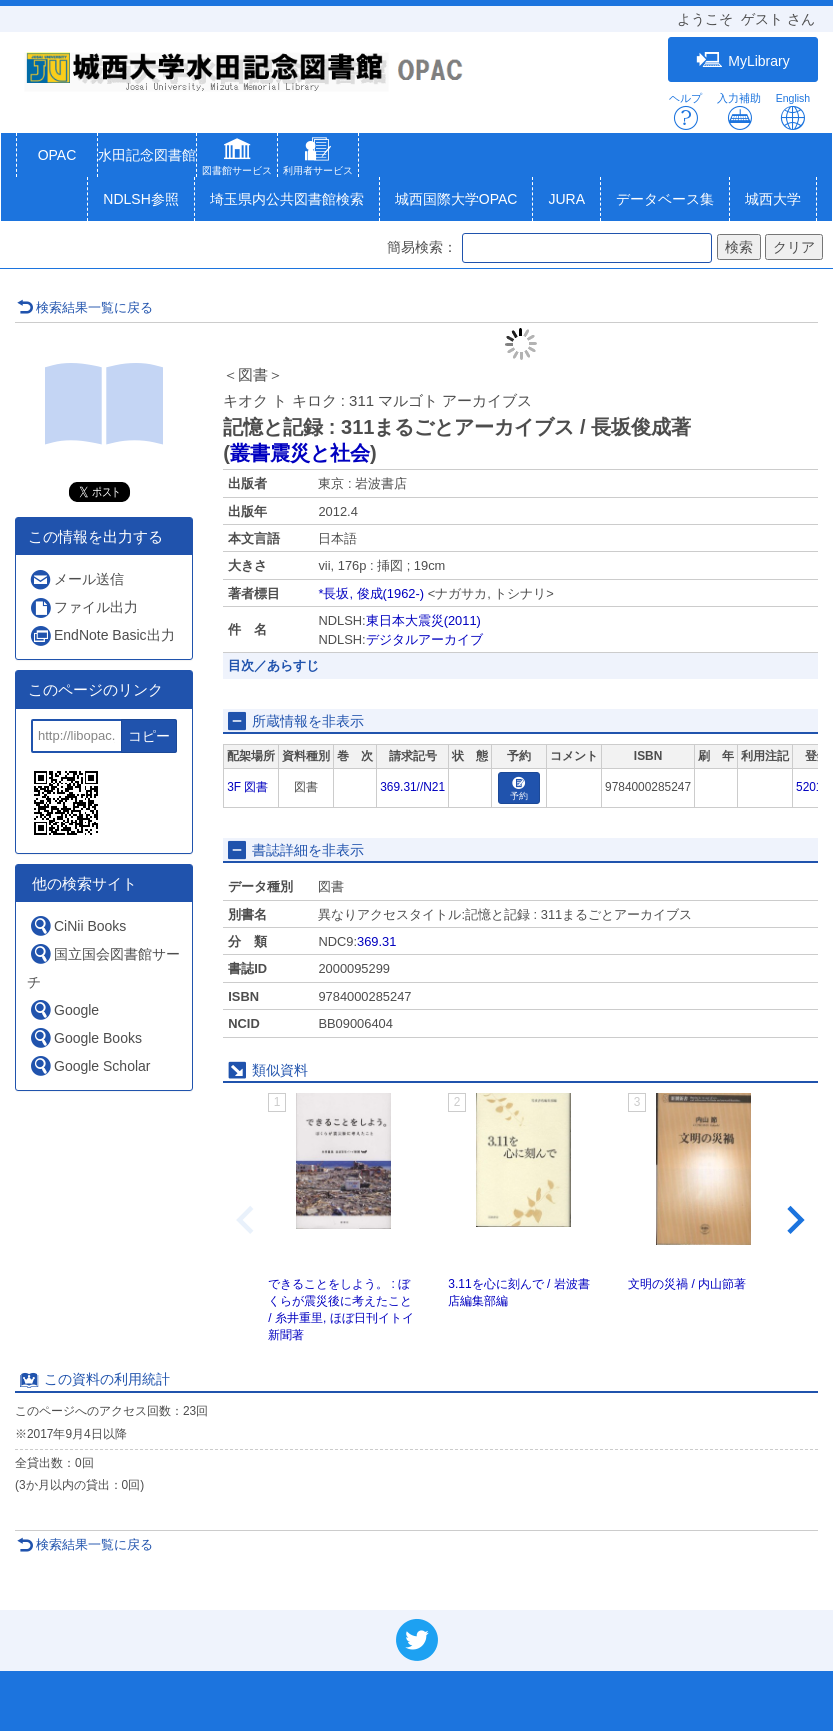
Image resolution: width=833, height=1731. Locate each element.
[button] (237, 159)
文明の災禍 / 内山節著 (687, 1284)
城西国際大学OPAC (456, 199)
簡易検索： (422, 247)
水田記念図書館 (147, 155)
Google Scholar (90, 1065)
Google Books (85, 1037)
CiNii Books (77, 925)
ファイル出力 (83, 607)
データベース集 (665, 199)
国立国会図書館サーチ (103, 966)
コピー (149, 736)
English (793, 111)
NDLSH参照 (140, 199)
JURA (566, 199)
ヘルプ (685, 111)
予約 (519, 789)
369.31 (376, 941)
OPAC (57, 155)
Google (64, 1009)
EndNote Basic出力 (102, 635)
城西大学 (773, 199)
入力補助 (739, 111)
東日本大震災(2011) (423, 620)
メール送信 (76, 579)
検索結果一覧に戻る (85, 307)
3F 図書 (247, 787)
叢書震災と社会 (300, 453)
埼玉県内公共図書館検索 (287, 199)
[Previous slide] (247, 1220)
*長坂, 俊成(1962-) (371, 593)
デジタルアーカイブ (424, 639)
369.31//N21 (412, 787)
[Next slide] (794, 1220)
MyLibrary (742, 60)
